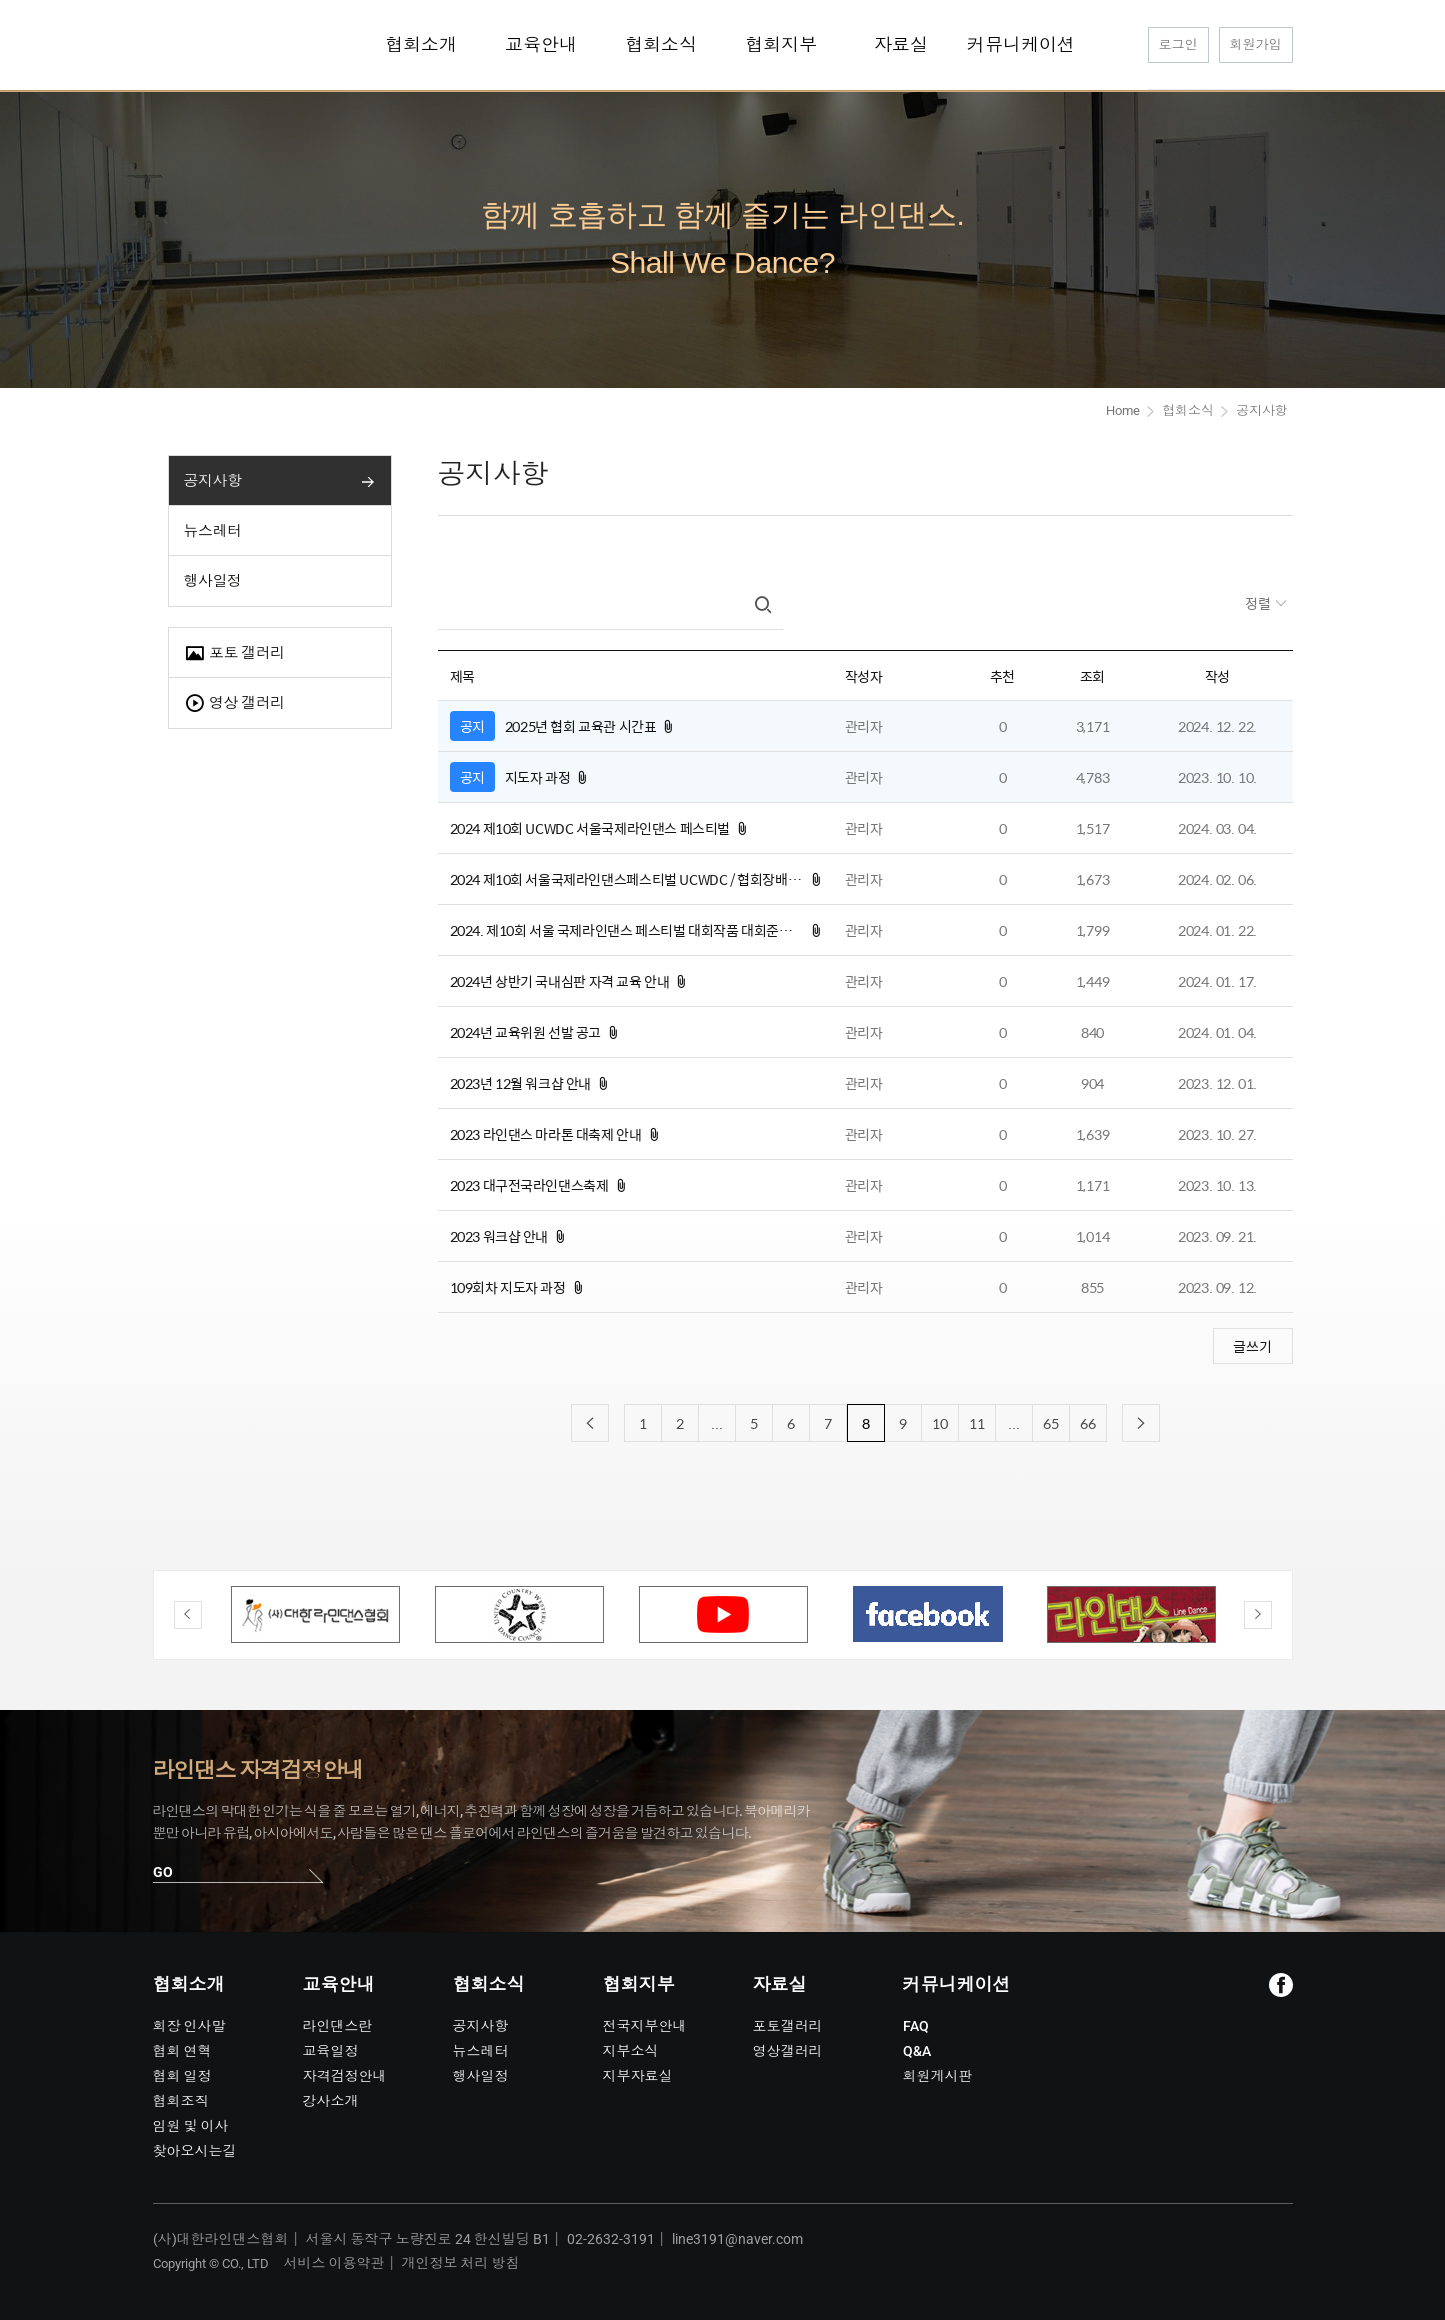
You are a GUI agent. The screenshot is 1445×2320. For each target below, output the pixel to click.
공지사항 (213, 481)
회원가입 (1256, 44)
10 (940, 1423)
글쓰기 (1252, 1346)
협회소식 (1187, 410)
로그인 (1178, 44)
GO (163, 1872)
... (717, 1423)
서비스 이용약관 (334, 2263)
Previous (188, 1615)
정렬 (1259, 603)
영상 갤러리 (234, 703)
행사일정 (213, 581)
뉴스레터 (213, 531)
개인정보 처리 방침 (461, 2263)
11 (977, 1423)
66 (1088, 1423)
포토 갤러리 (234, 653)
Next (1258, 1615)
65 (1051, 1423)
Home (1122, 410)
